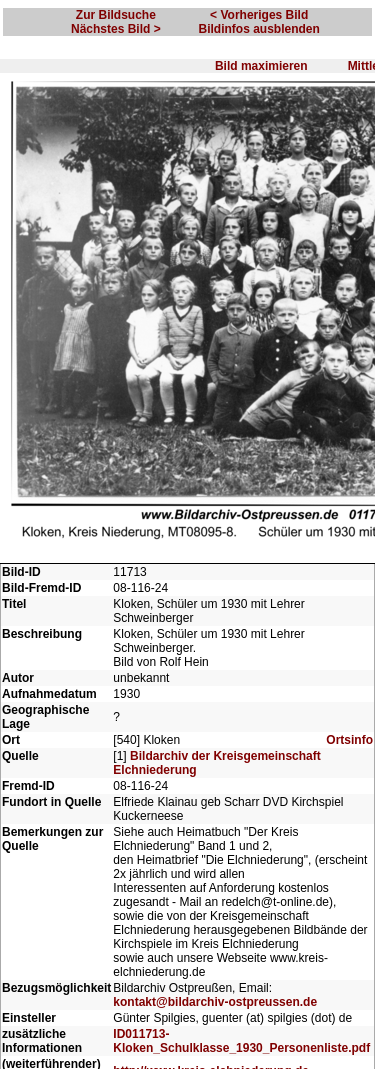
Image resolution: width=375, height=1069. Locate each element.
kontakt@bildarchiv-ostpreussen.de (215, 1002)
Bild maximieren (261, 66)
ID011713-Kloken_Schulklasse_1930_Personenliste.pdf (241, 1041)
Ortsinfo (349, 740)
